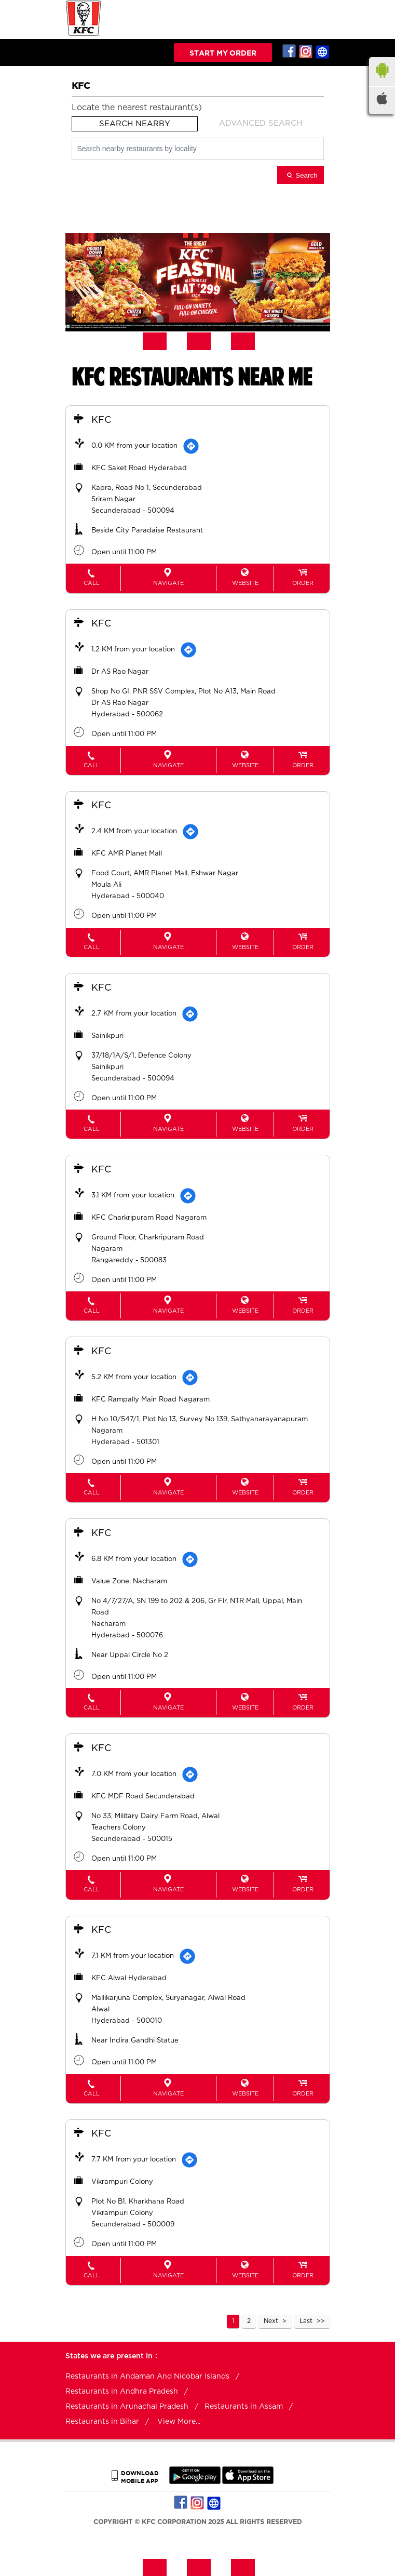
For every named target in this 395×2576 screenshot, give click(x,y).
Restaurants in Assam (244, 2406)
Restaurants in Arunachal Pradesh (126, 2406)
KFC (102, 420)
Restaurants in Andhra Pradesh (121, 2390)
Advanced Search (260, 123)
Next (271, 2320)
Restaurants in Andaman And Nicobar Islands (147, 2375)
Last (305, 2320)
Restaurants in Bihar (102, 2421)
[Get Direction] (191, 446)
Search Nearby (134, 124)
